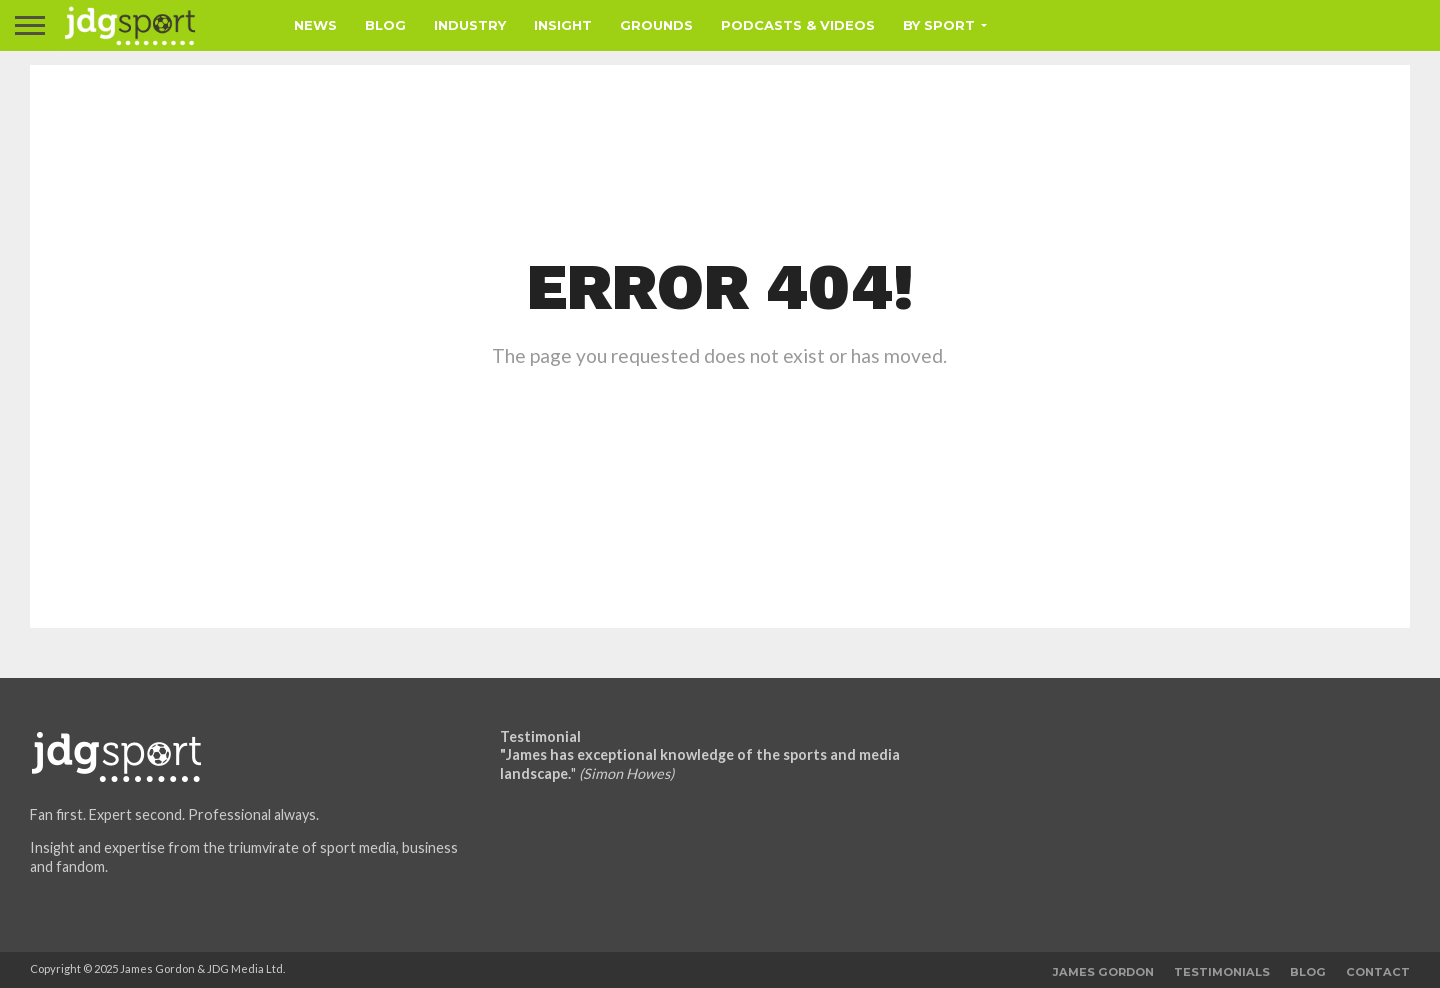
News (315, 25)
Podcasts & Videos (798, 25)
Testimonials (1222, 972)
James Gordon (1103, 972)
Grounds (656, 25)
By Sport (939, 25)
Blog (385, 25)
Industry (470, 25)
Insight (563, 25)
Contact (1378, 972)
